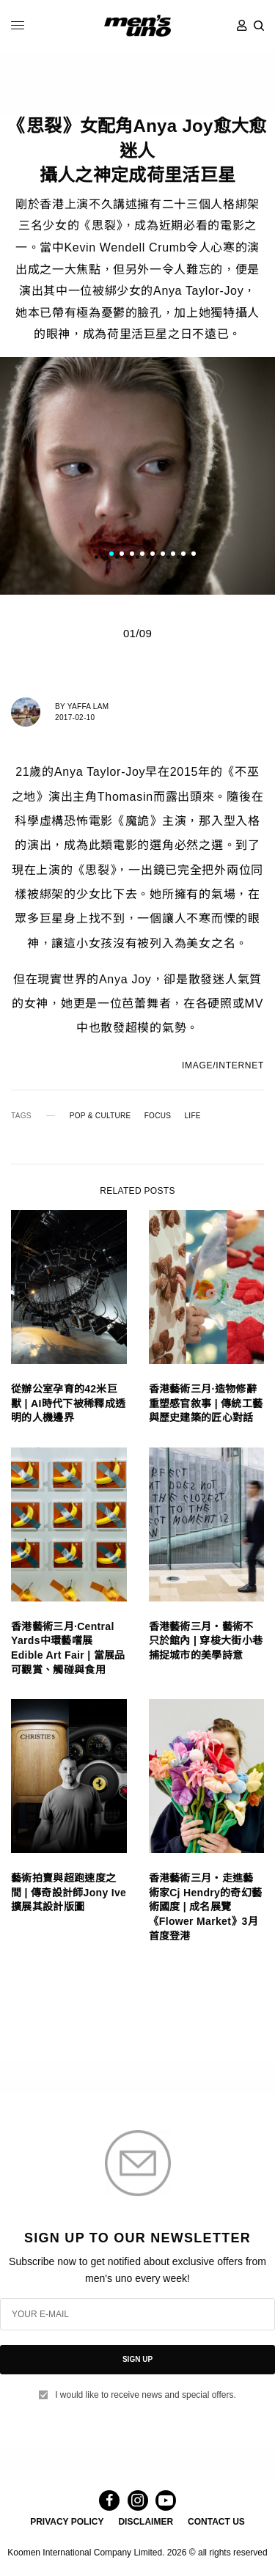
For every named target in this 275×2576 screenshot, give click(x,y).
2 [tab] (122, 556)
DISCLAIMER (145, 2522)
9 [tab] (193, 556)
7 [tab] (173, 556)
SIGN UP (137, 2359)
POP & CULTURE (100, 1116)
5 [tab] (152, 556)
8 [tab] (183, 556)
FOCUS (158, 1116)
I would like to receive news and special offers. (145, 2394)
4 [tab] (142, 556)
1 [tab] (111, 556)
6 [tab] (163, 556)
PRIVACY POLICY (66, 2522)
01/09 (137, 633)
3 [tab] (132, 556)
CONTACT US (216, 2522)
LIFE (192, 1116)
